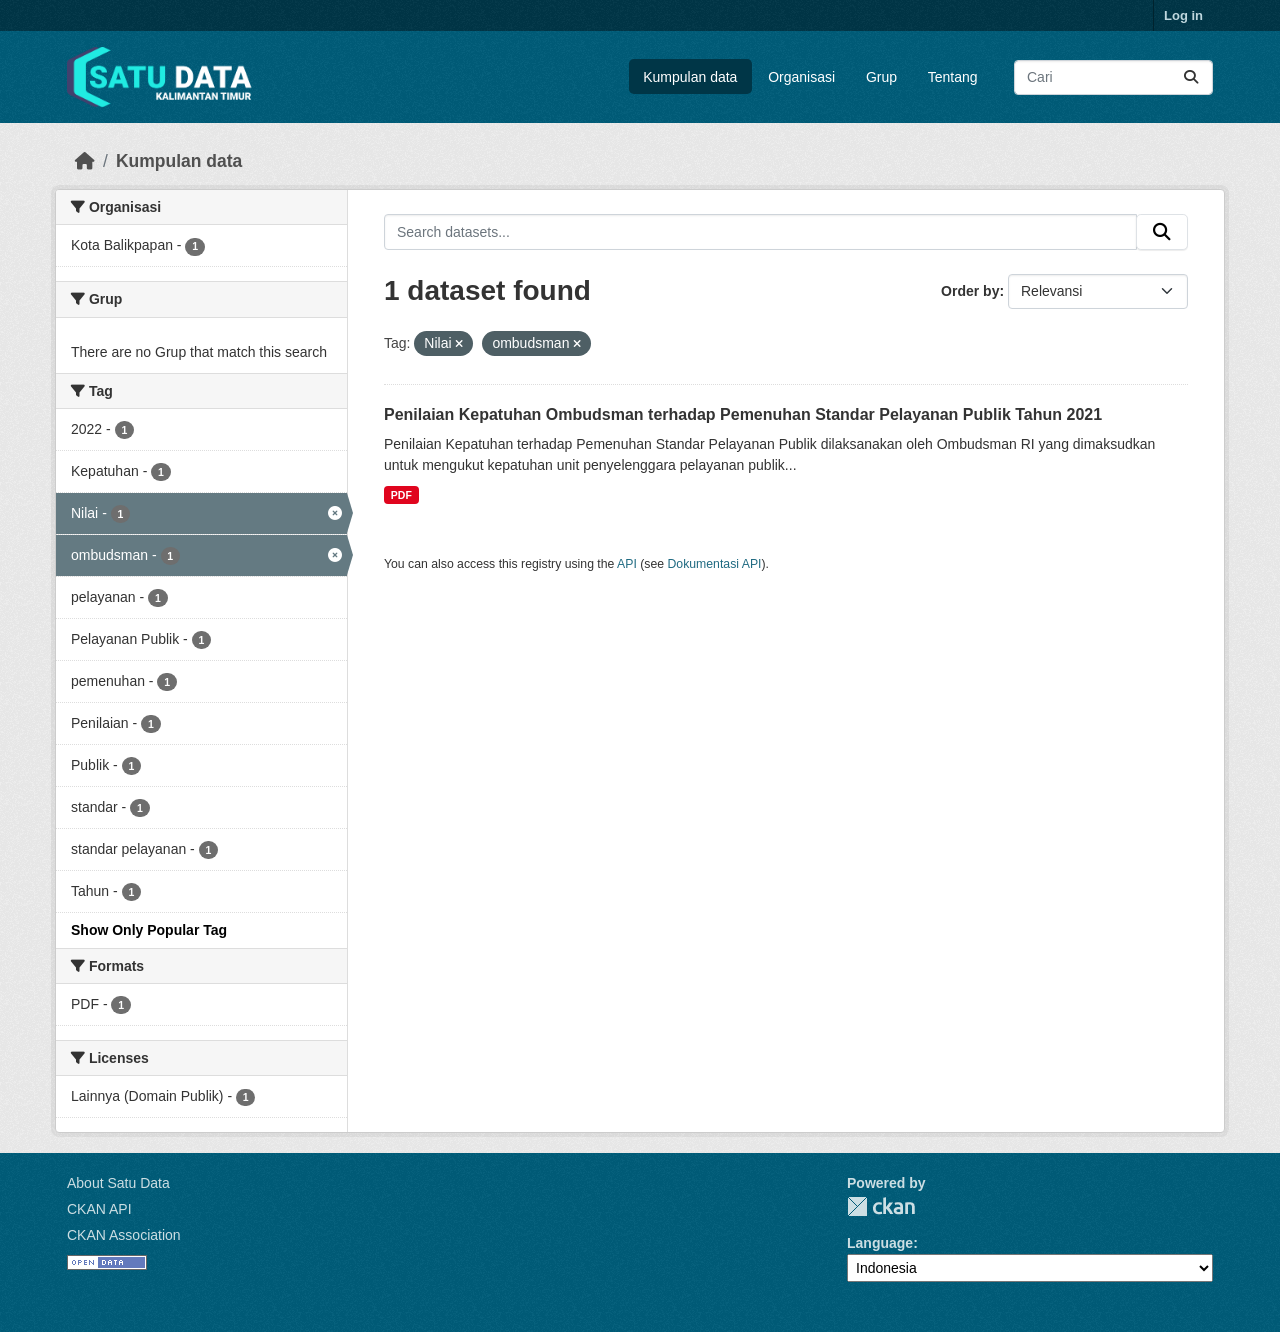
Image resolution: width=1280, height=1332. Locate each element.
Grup (881, 77)
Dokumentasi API (715, 564)
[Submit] (1191, 77)
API (627, 564)
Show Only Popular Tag (149, 930)
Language (880, 1243)
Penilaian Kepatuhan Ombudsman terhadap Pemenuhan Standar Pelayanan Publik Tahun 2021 (743, 414)
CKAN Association (124, 1235)
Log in (1183, 15)
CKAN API (99, 1209)
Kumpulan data (690, 77)
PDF (401, 495)
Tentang (953, 77)
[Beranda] (85, 161)
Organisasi (801, 77)
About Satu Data (118, 1183)
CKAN (881, 1206)
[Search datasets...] (1113, 77)
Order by (970, 291)
